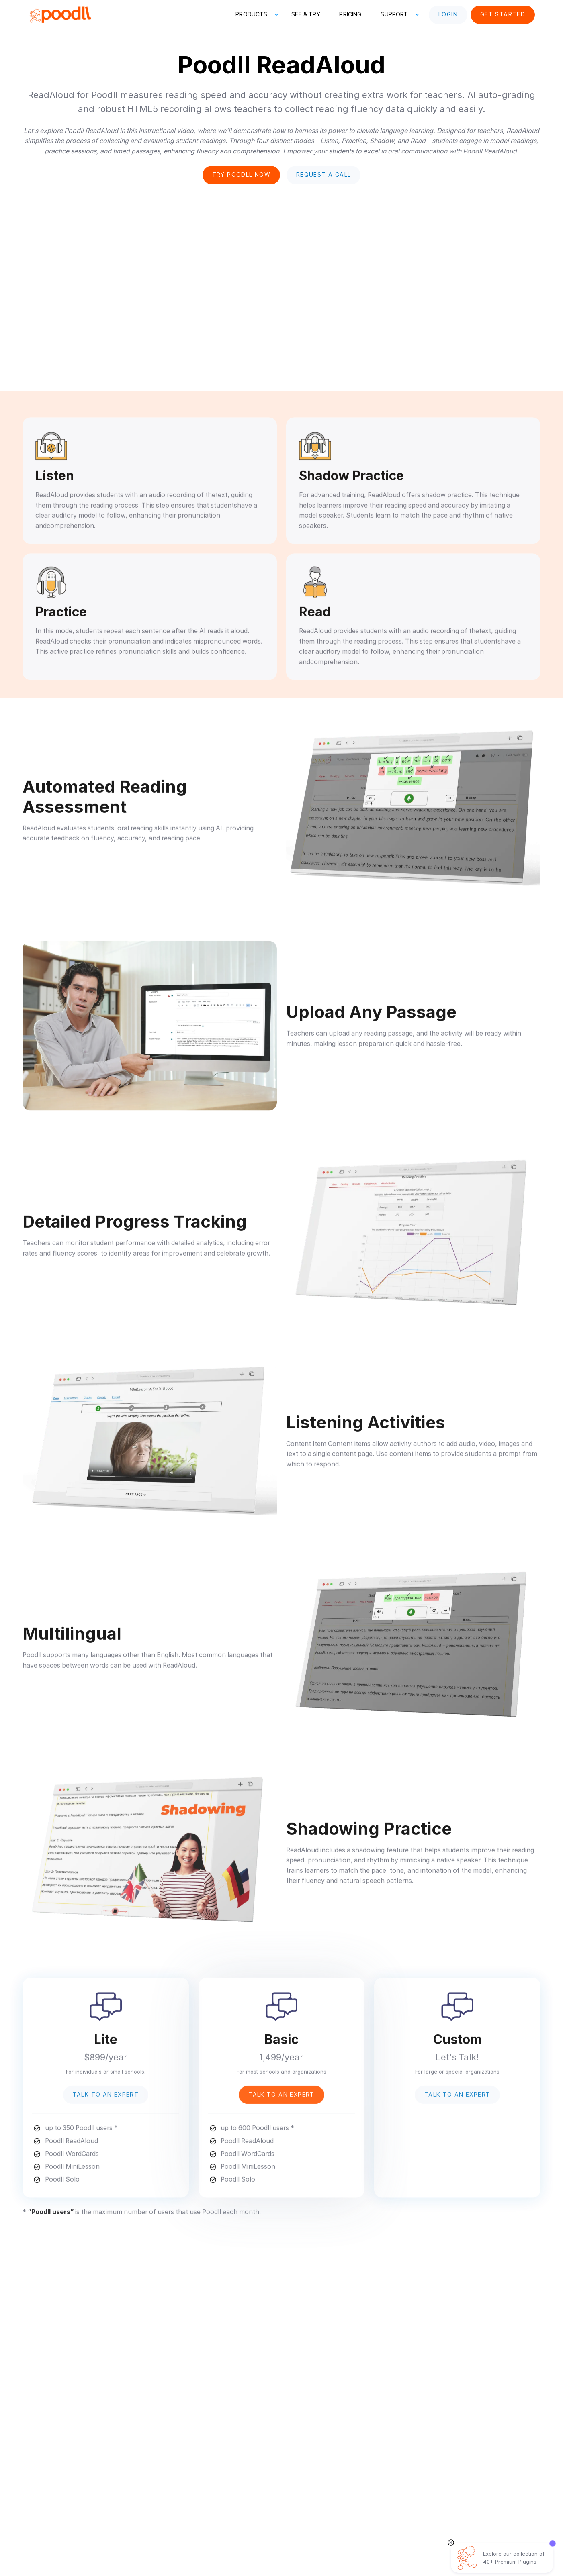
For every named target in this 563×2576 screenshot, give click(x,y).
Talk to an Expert (106, 2098)
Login (448, 14)
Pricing (350, 14)
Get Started (502, 14)
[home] (60, 15)
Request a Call (323, 174)
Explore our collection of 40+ (514, 2557)
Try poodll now (241, 174)
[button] (254, 15)
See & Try (305, 14)
